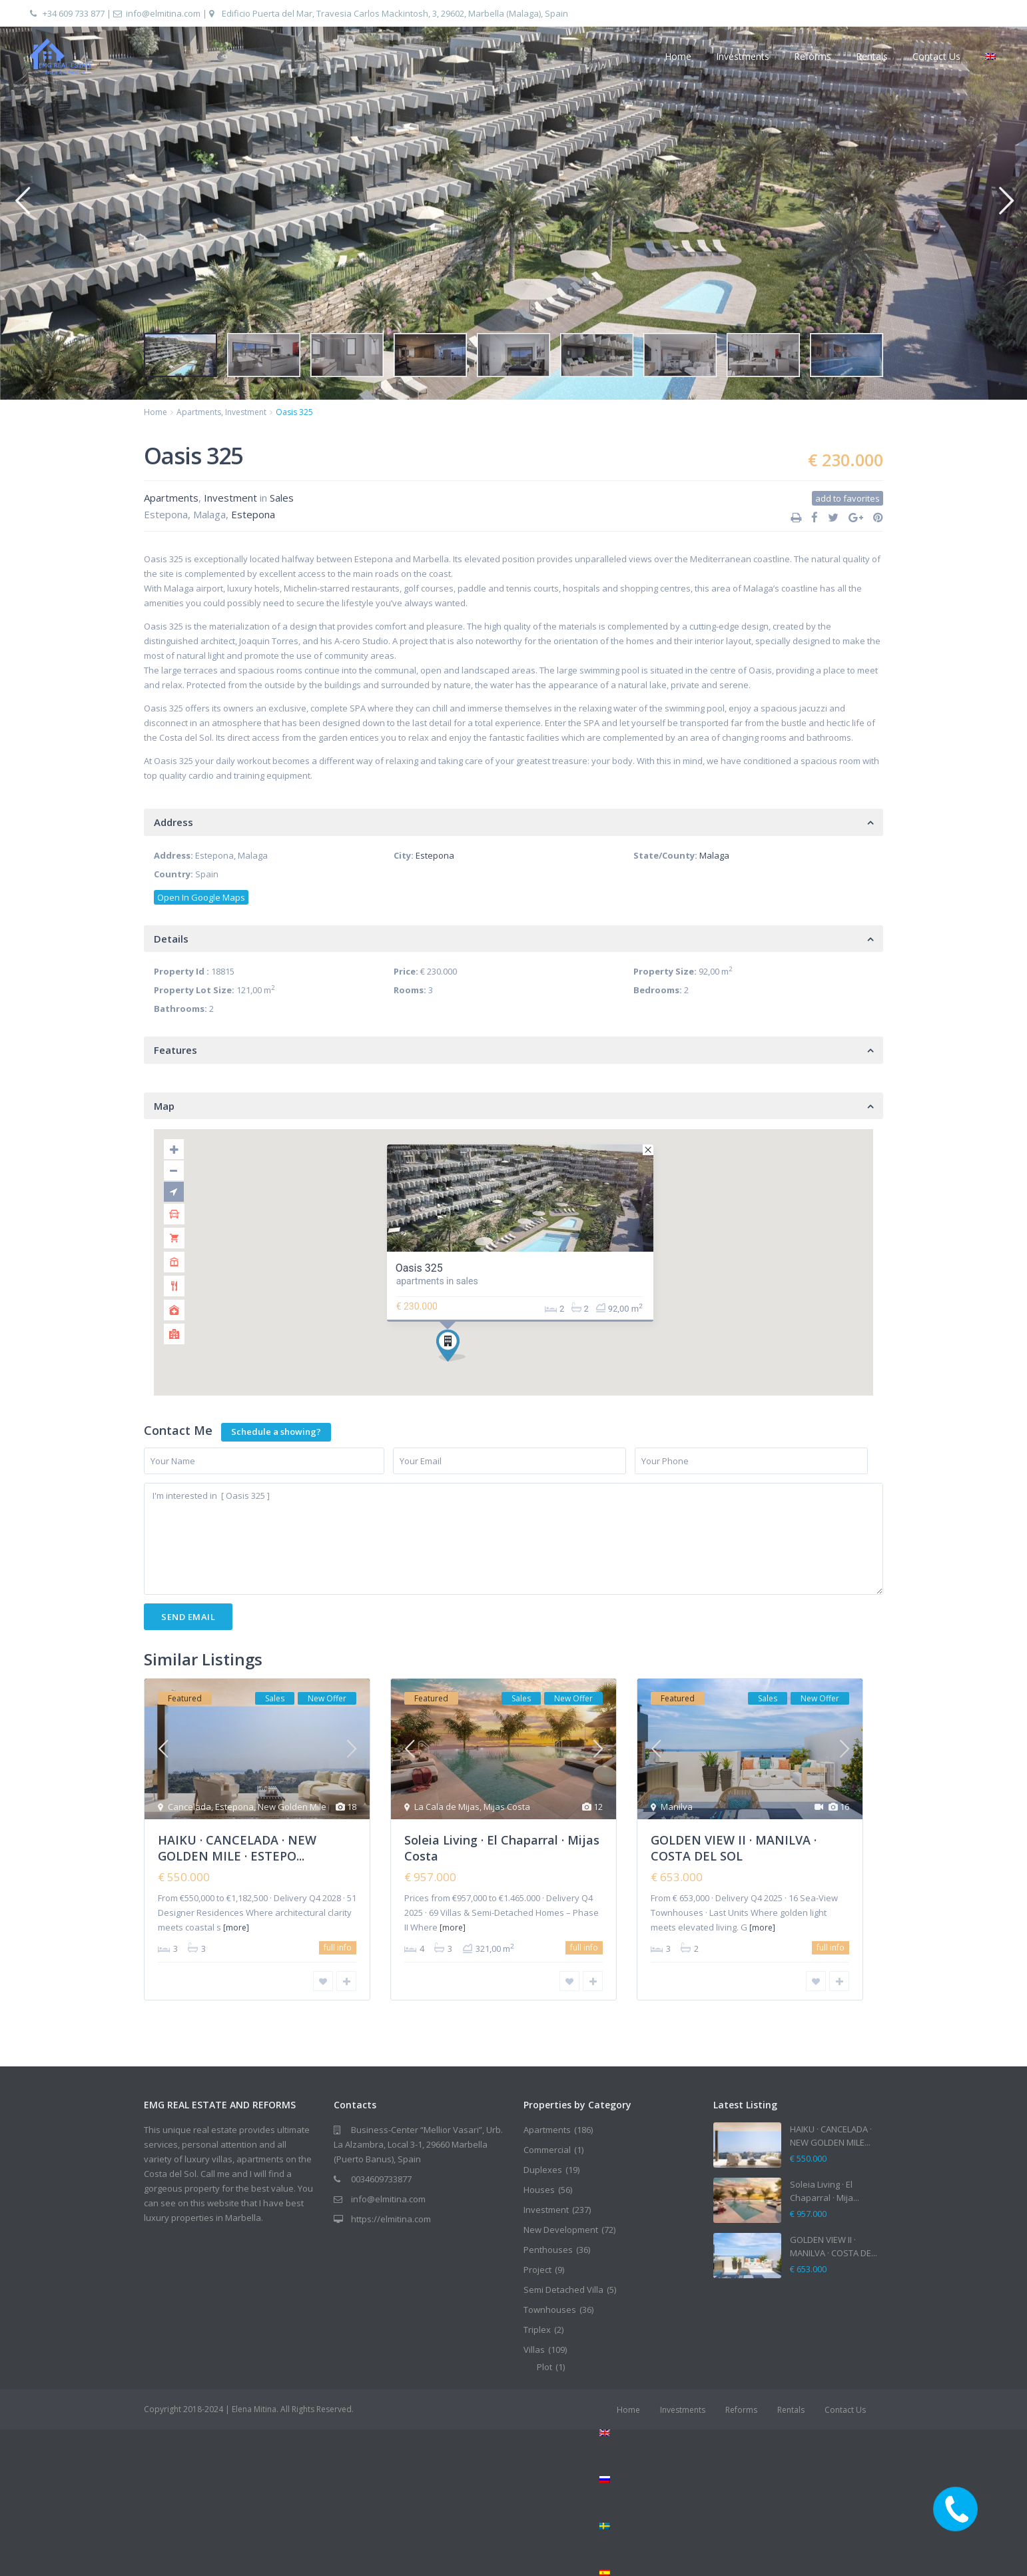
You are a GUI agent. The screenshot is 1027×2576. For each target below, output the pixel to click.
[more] (236, 1927)
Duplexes (542, 2170)
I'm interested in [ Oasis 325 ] (513, 1539)
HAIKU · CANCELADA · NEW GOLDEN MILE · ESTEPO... (237, 1847)
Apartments (198, 412)
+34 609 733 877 (74, 13)
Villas (534, 2350)
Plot (544, 2367)
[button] (21, 199)
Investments (742, 56)
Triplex (537, 2330)
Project (537, 2270)
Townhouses (549, 2310)
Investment (245, 412)
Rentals (872, 56)
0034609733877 (381, 2179)
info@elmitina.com (163, 13)
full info (338, 1947)
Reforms (812, 56)
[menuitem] (741, 2432)
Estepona (253, 514)
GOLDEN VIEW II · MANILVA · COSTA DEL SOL (734, 1847)
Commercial (547, 2150)
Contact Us (936, 56)
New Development (560, 2230)
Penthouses (548, 2250)
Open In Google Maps (201, 897)
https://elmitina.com (391, 2219)
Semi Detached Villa (563, 2290)
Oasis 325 (419, 1268)
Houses (539, 2190)
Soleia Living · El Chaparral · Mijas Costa (501, 1847)
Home (678, 56)
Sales (282, 497)
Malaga (714, 855)
